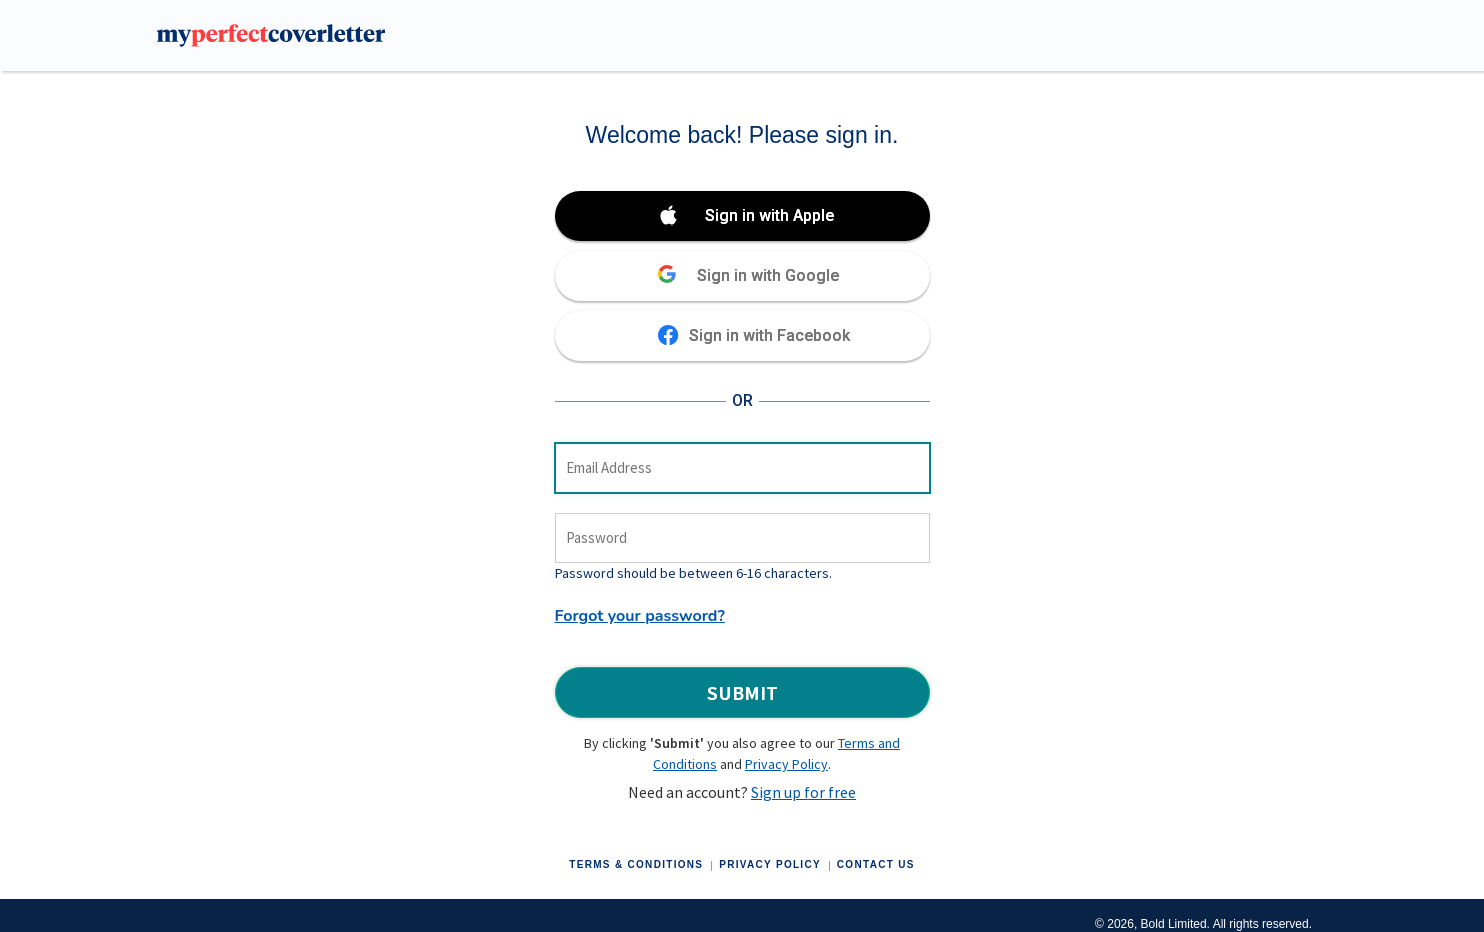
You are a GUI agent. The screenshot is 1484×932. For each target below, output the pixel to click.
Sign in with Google (768, 275)
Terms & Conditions (636, 864)
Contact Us (876, 864)
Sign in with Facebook (769, 335)
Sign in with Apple (769, 215)
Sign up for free (803, 792)
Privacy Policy (786, 764)
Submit (742, 692)
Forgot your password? (640, 616)
